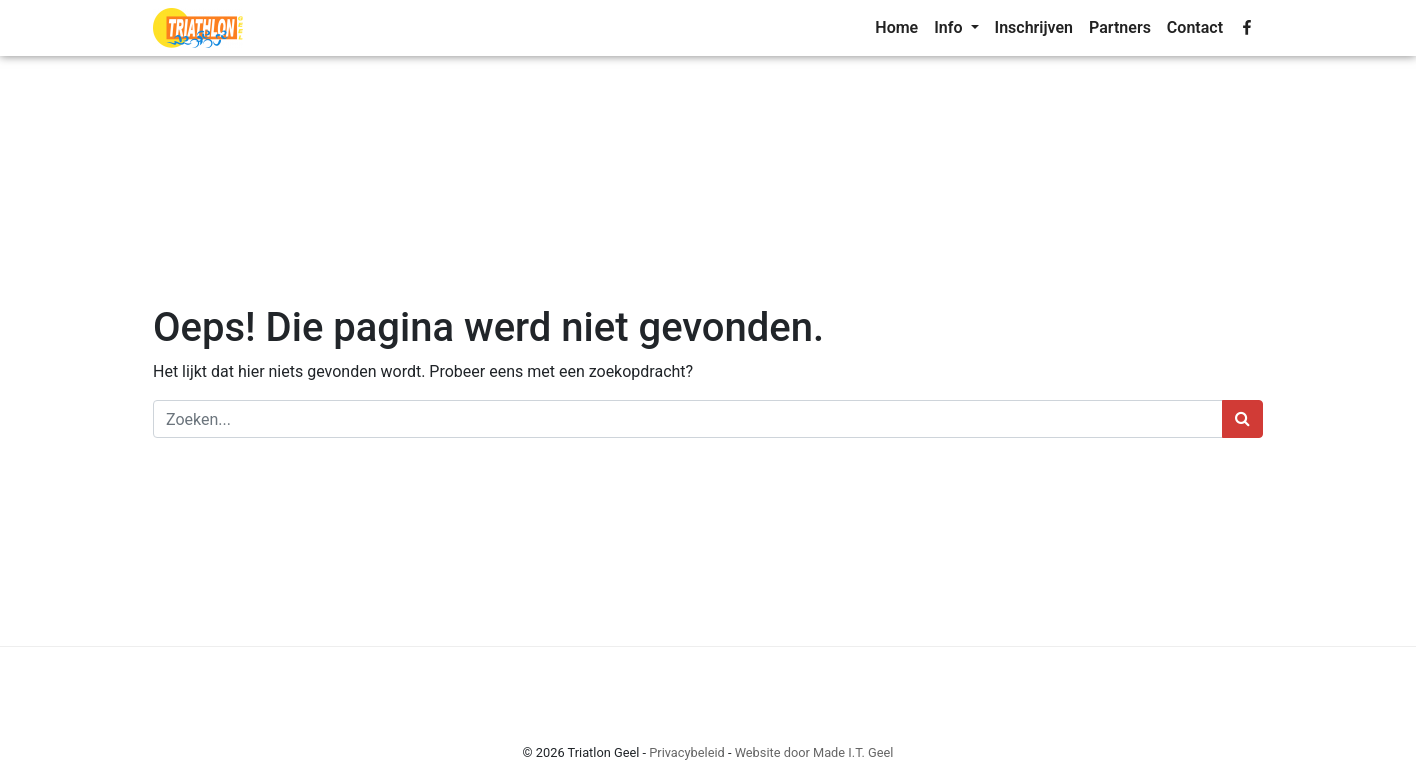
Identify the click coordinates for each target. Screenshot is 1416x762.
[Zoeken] (688, 419)
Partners (1120, 27)
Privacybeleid (687, 752)
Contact (1195, 27)
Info (950, 27)
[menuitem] (896, 28)
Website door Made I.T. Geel (814, 752)
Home (896, 27)
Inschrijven (1034, 27)
